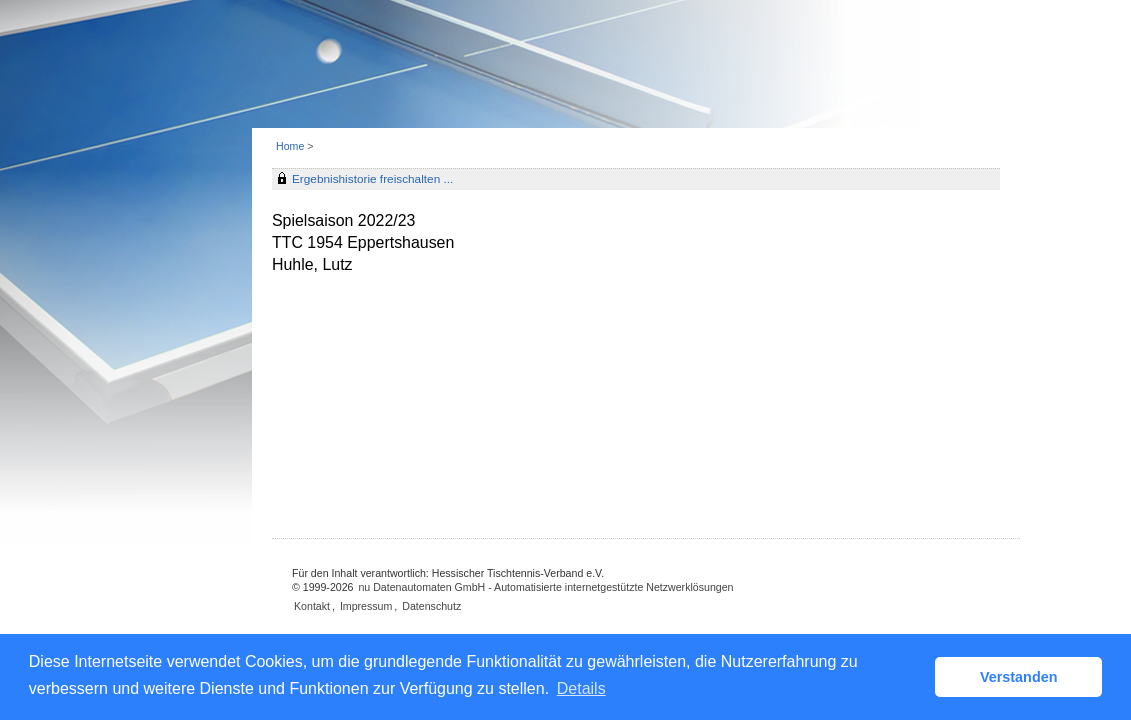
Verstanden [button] (1019, 677)
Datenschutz (431, 606)
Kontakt (312, 606)
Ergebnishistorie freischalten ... (372, 179)
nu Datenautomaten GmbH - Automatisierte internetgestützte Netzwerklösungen (545, 587)
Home (290, 146)
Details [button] (581, 688)
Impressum (366, 606)
